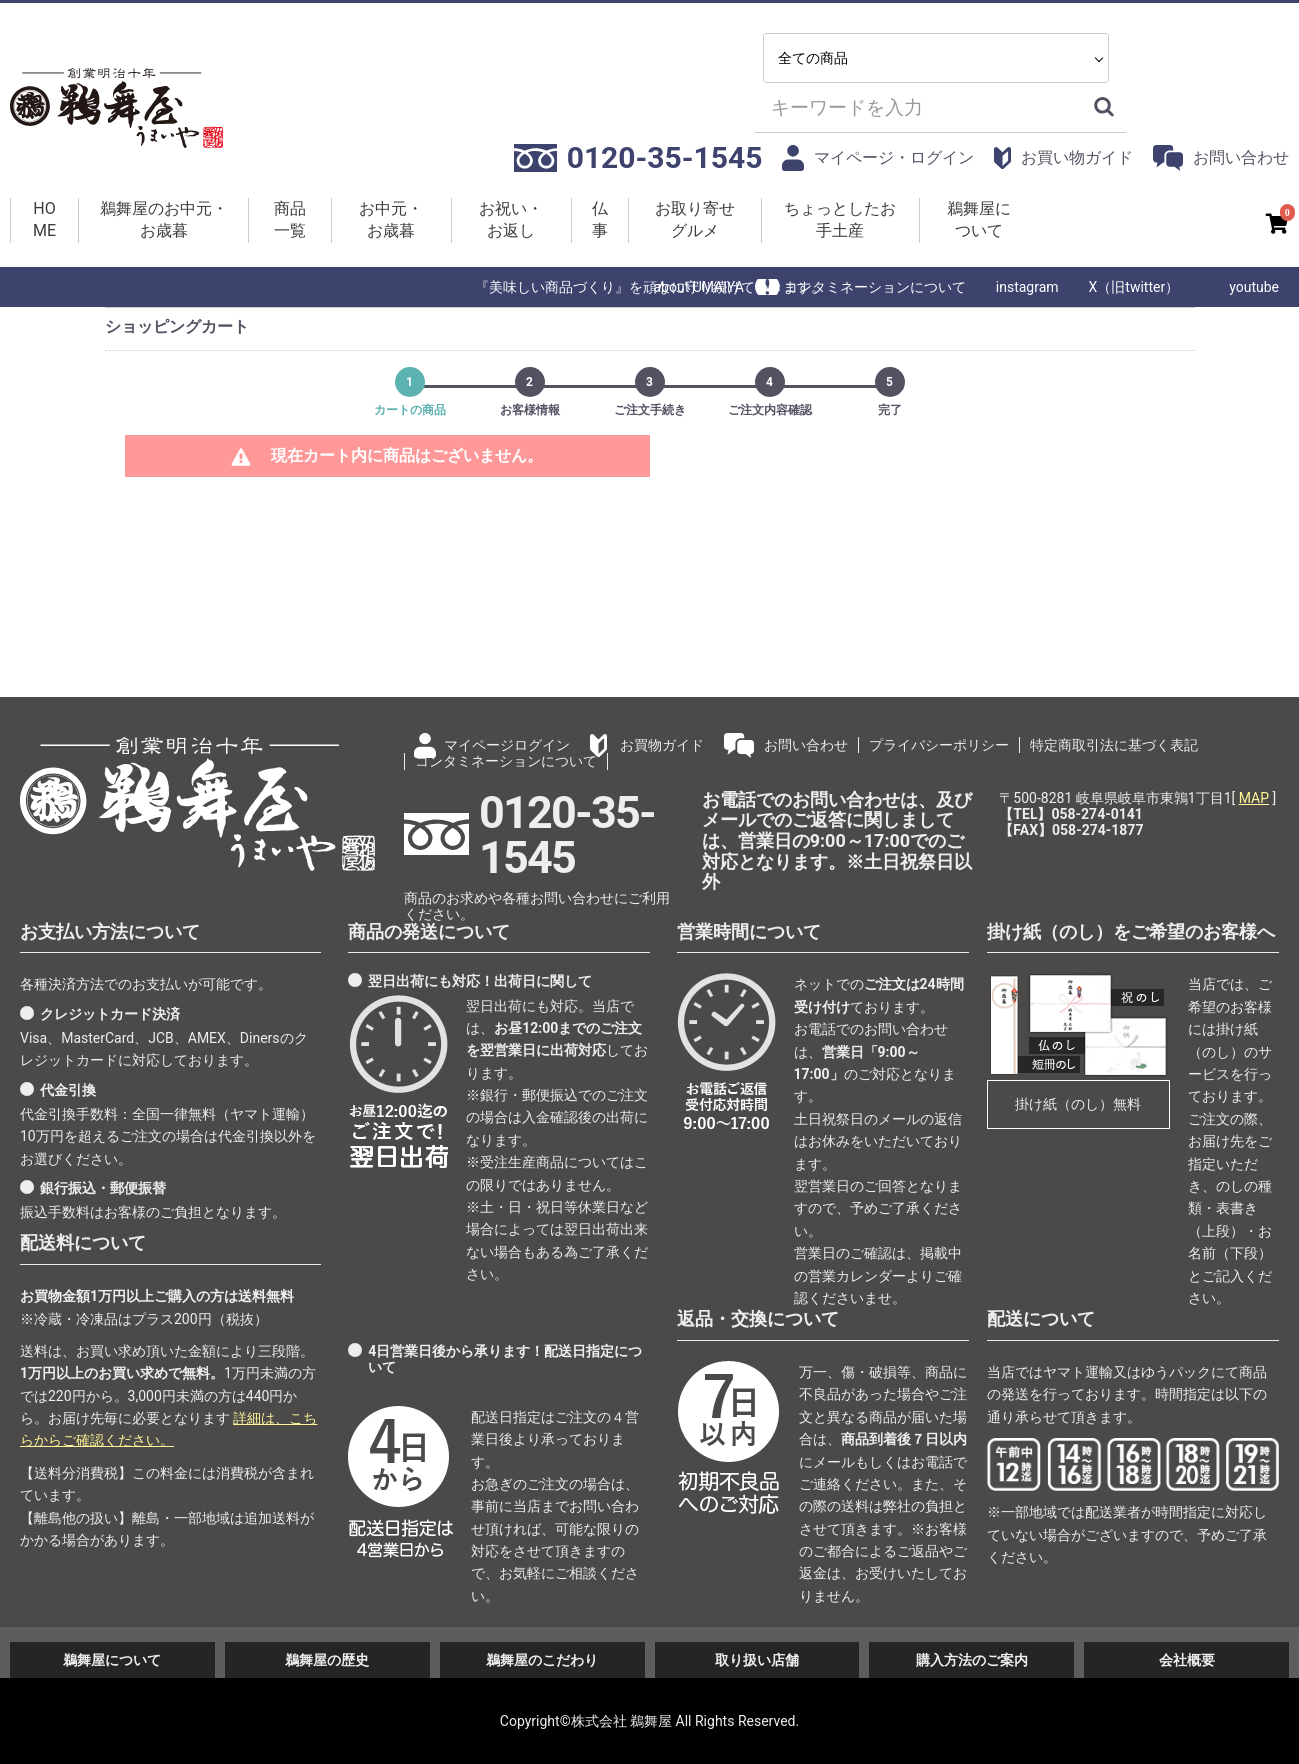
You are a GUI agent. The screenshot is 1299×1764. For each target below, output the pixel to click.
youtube (1254, 287)
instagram (1027, 287)
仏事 (600, 219)
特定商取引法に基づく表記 (1114, 745)
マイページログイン (507, 745)
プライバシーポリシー (939, 745)
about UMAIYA (698, 287)
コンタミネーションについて (875, 287)
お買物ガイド (662, 745)
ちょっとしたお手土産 (840, 219)
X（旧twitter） (1134, 287)
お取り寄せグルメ (695, 219)
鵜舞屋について (979, 219)
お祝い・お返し (511, 219)
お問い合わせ (1221, 157)
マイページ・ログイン (878, 157)
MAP (1254, 798)
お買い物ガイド (1063, 158)
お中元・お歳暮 (391, 219)
